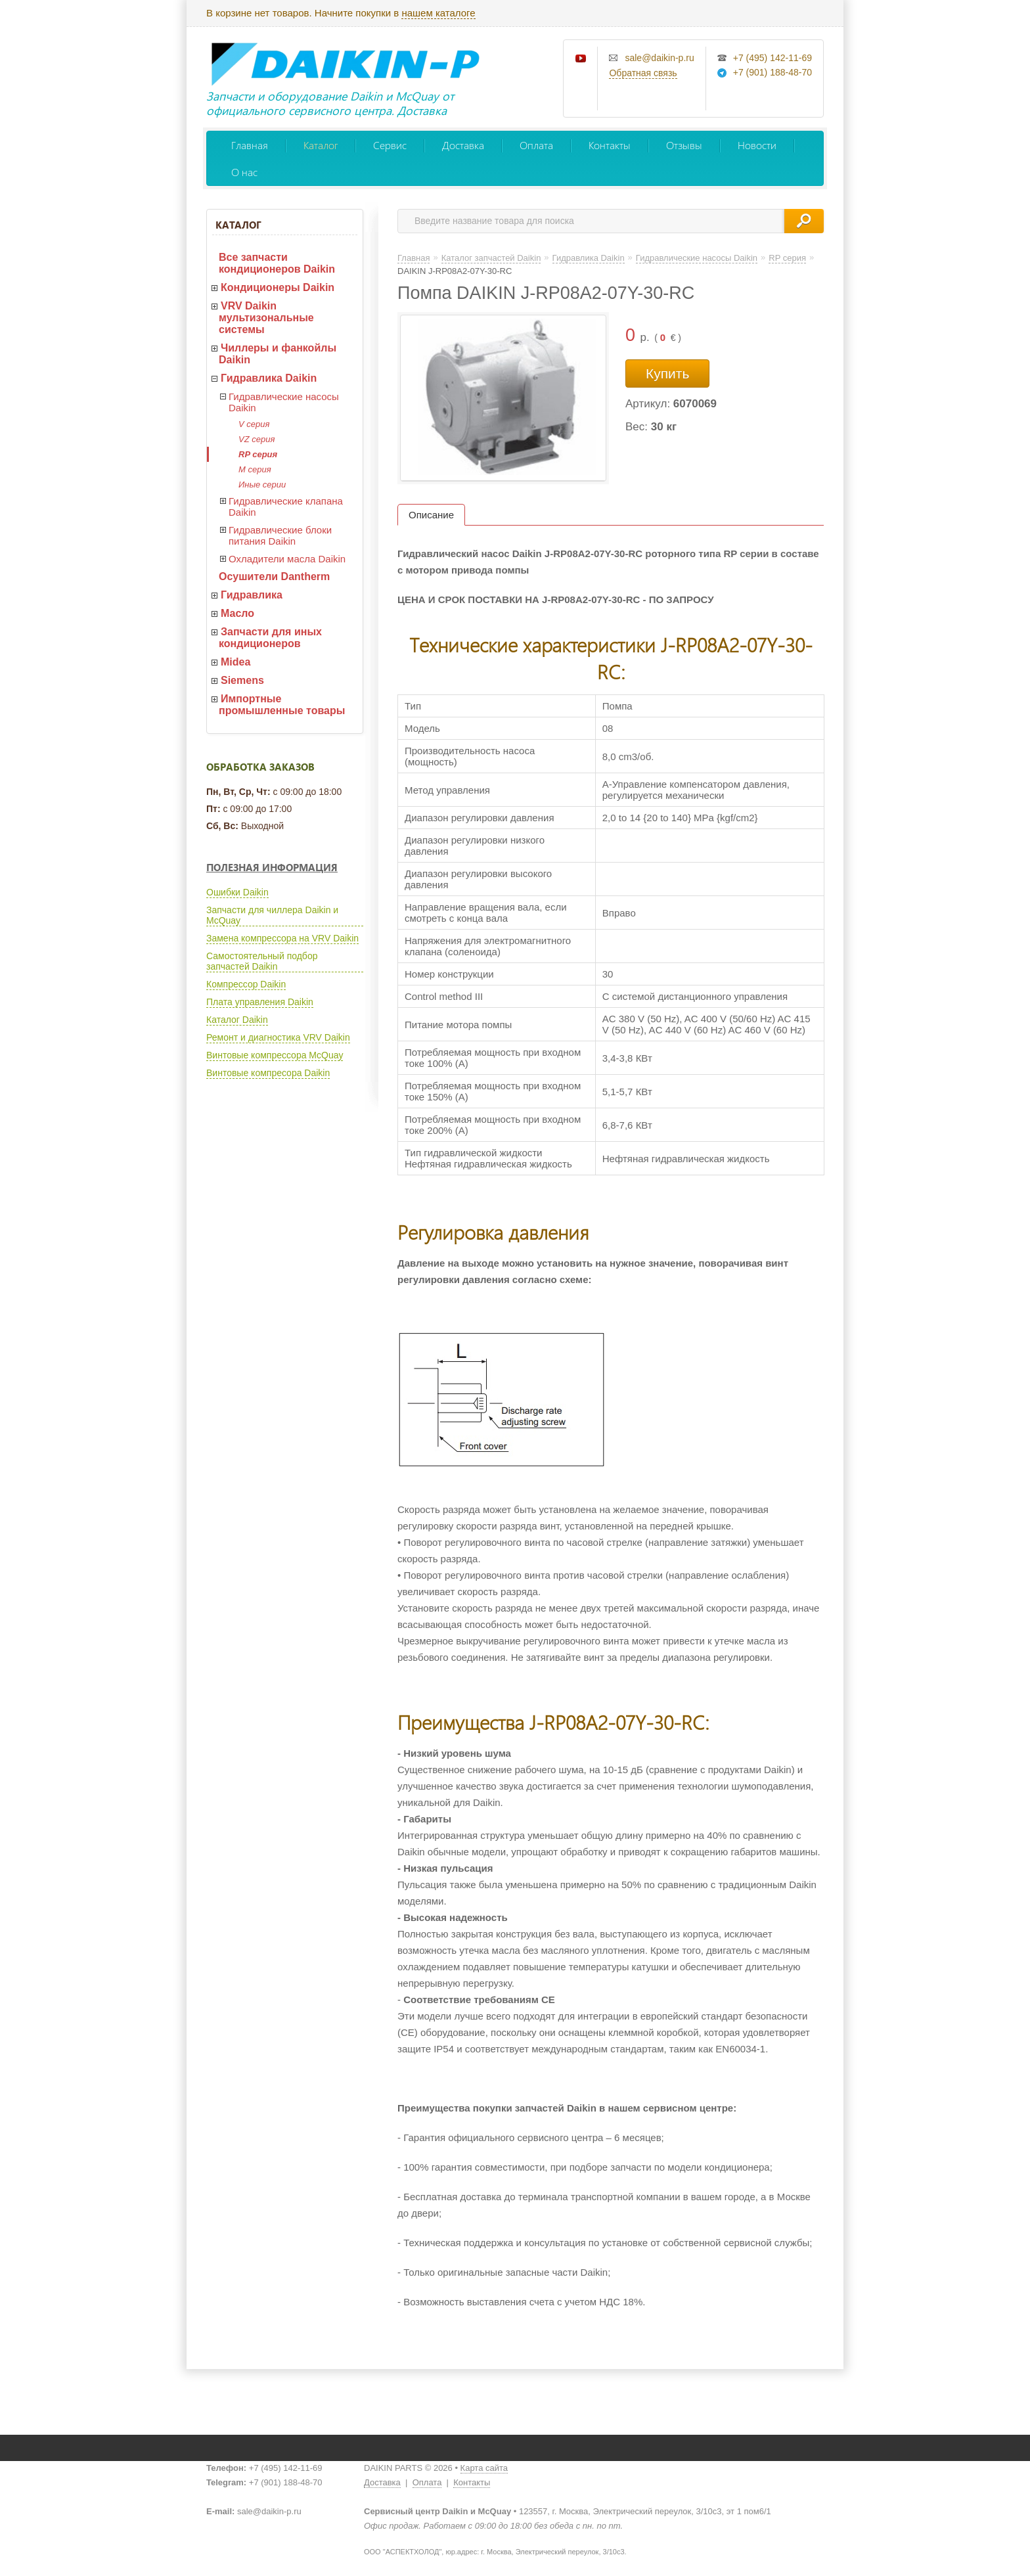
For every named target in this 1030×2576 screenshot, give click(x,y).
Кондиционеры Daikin (277, 287)
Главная (249, 145)
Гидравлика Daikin (269, 378)
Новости (757, 145)
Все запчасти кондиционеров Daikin (277, 263)
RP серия (257, 454)
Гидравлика (251, 594)
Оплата (536, 145)
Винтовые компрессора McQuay (274, 1055)
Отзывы (684, 145)
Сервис (390, 145)
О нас (244, 172)
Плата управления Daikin (259, 1002)
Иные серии (262, 484)
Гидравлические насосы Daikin (284, 402)
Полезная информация (272, 867)
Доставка (463, 145)
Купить (667, 373)
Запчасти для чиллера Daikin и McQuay (272, 915)
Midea (235, 661)
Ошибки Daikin (237, 892)
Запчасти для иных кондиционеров (270, 637)
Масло (237, 613)
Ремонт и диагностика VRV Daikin (278, 1037)
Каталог (320, 145)
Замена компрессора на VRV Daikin (282, 938)
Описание (431, 514)
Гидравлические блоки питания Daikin (280, 535)
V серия (253, 424)
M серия (254, 469)
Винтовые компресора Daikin (268, 1073)
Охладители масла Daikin (287, 558)
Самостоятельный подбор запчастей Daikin (261, 961)
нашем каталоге (438, 12)
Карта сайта (484, 2468)
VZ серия (256, 439)
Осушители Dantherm (274, 576)
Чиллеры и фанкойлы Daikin (277, 353)
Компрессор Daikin (246, 984)
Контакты (610, 145)
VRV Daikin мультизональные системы (266, 317)
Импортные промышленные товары (282, 704)
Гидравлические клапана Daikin (286, 506)
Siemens (242, 680)
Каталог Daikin (237, 1019)
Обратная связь (643, 73)
